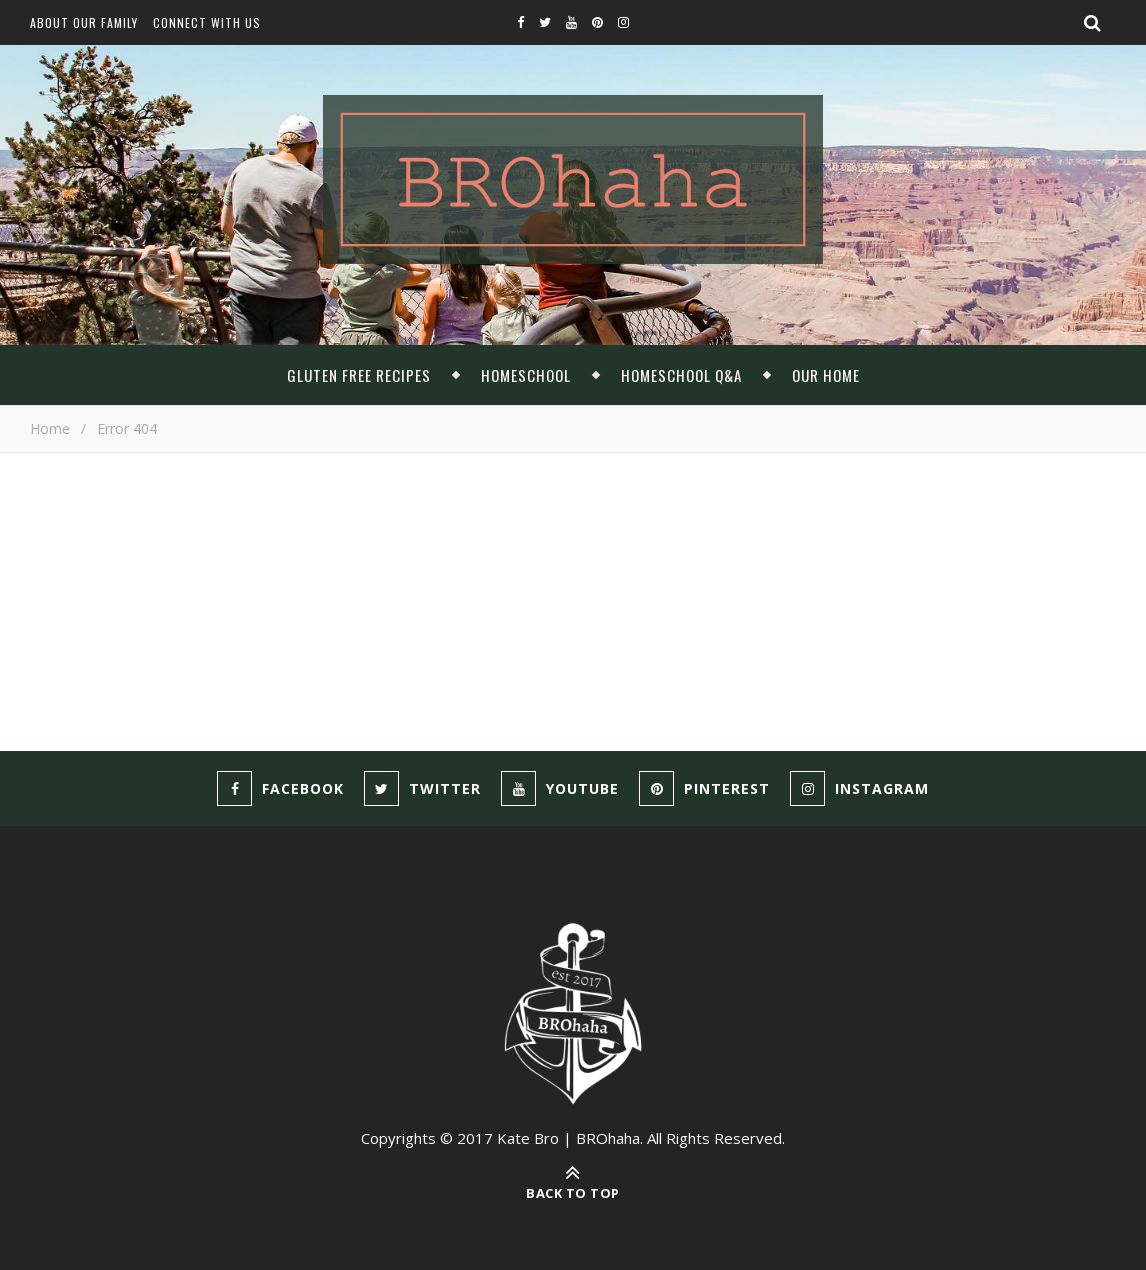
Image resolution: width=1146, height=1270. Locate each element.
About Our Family (84, 22)
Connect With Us (207, 22)
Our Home (826, 375)
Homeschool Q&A (681, 375)
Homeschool (526, 375)
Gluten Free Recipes (359, 375)
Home (50, 428)
